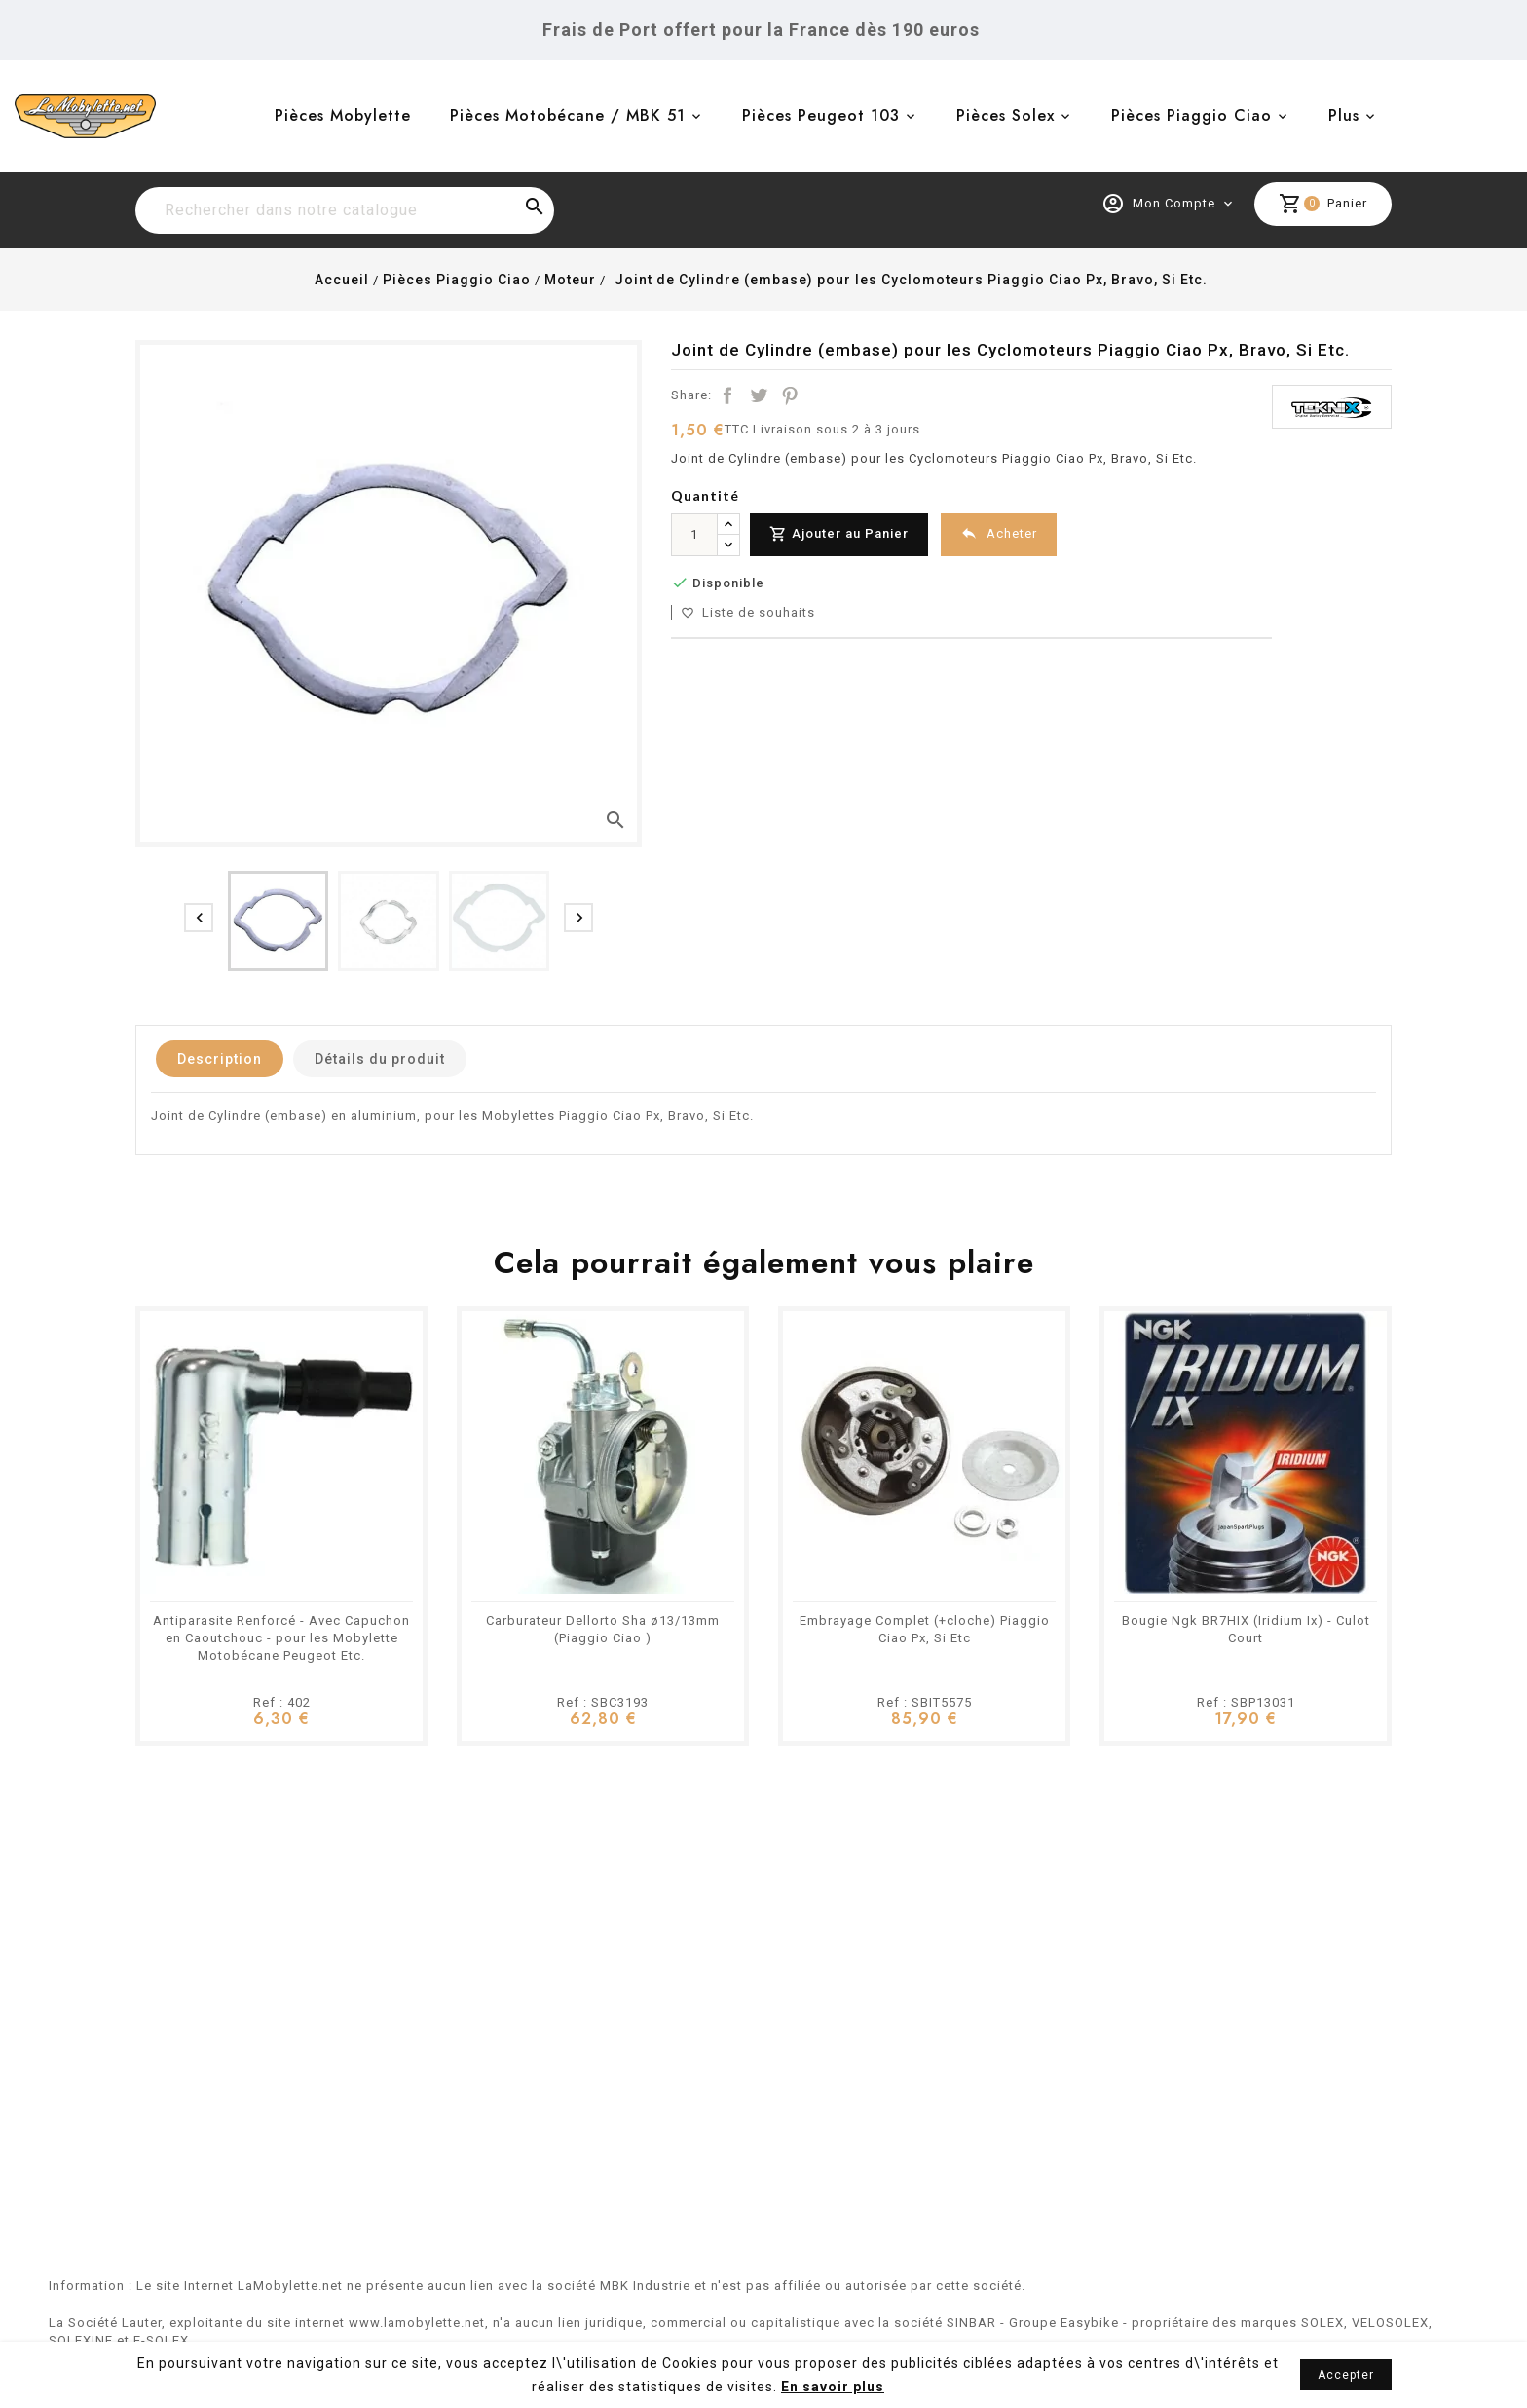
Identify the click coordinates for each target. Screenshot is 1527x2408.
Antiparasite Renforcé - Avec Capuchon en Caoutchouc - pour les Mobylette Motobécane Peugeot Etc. (281, 1638)
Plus (1343, 115)
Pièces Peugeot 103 (821, 115)
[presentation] (198, 917)
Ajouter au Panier (839, 534)
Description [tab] (219, 1059)
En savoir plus (832, 2386)
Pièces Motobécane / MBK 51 (568, 115)
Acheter (998, 533)
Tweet (758, 395)
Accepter (1346, 2375)
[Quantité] (694, 534)
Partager (727, 395)
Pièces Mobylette (343, 115)
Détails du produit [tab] (380, 1059)
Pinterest (789, 395)
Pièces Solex (1005, 115)
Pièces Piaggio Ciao (1191, 115)
